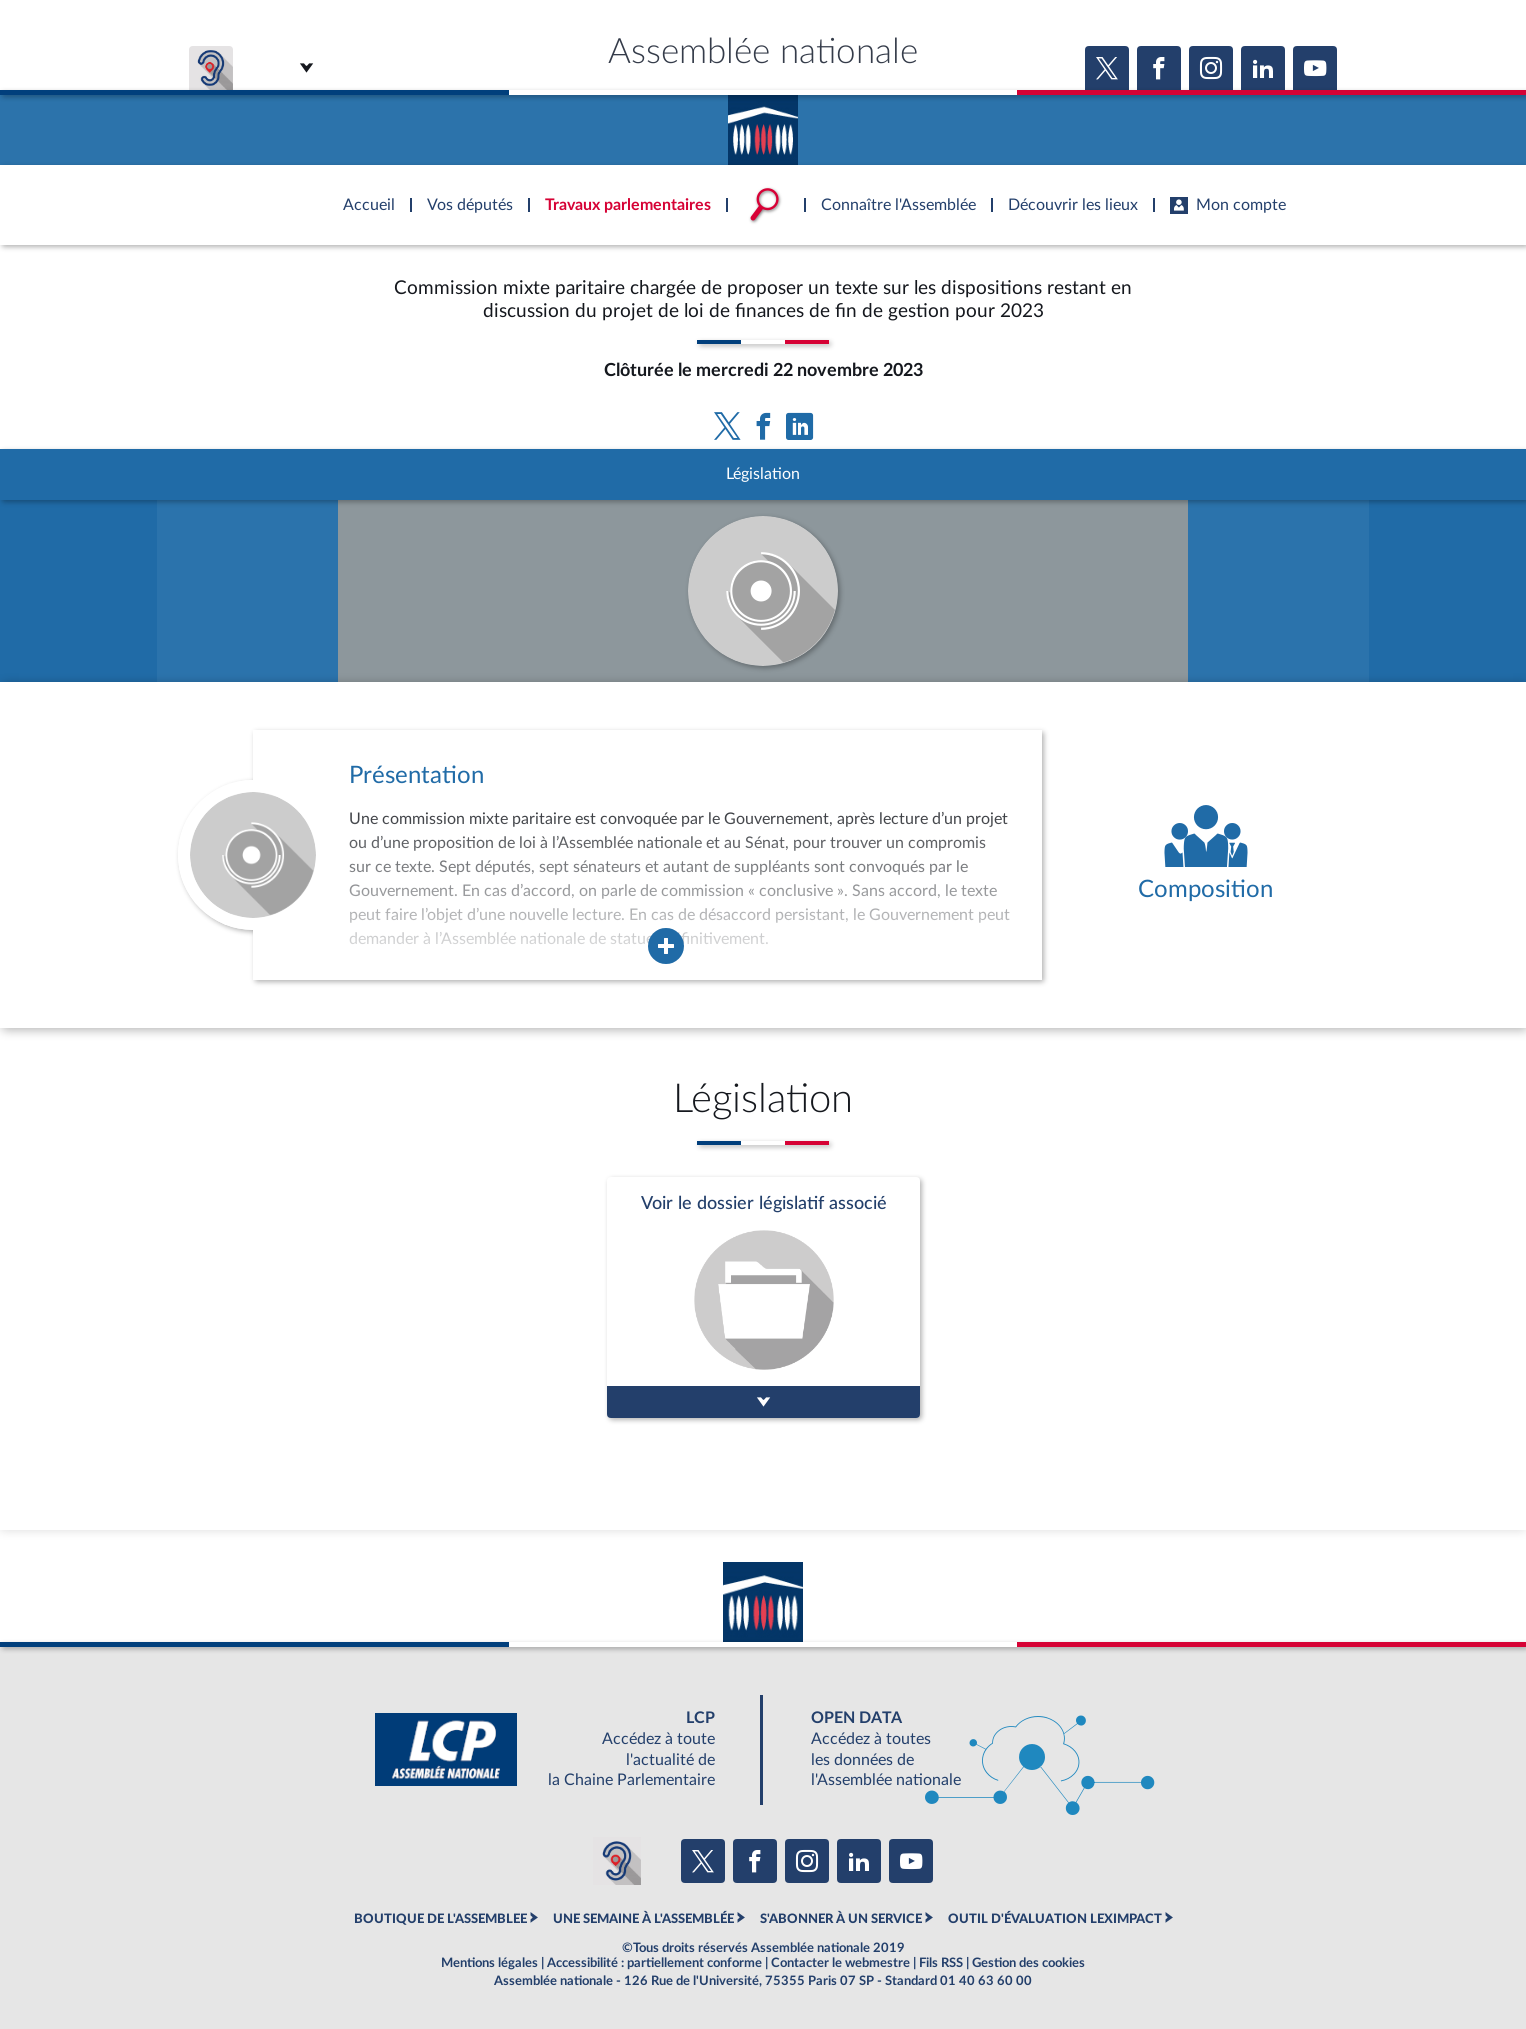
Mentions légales (489, 1963)
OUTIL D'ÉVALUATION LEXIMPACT (1055, 1919)
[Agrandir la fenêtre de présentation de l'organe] (666, 946)
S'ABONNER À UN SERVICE (841, 1919)
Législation (763, 474)
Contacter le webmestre (840, 1963)
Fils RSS (941, 1963)
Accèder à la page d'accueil (763, 123)
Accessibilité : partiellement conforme (654, 1963)
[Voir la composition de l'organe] (1205, 855)
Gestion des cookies (1028, 1963)
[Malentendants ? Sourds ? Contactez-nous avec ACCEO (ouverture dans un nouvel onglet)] (617, 1861)
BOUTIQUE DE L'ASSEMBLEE (440, 1919)
